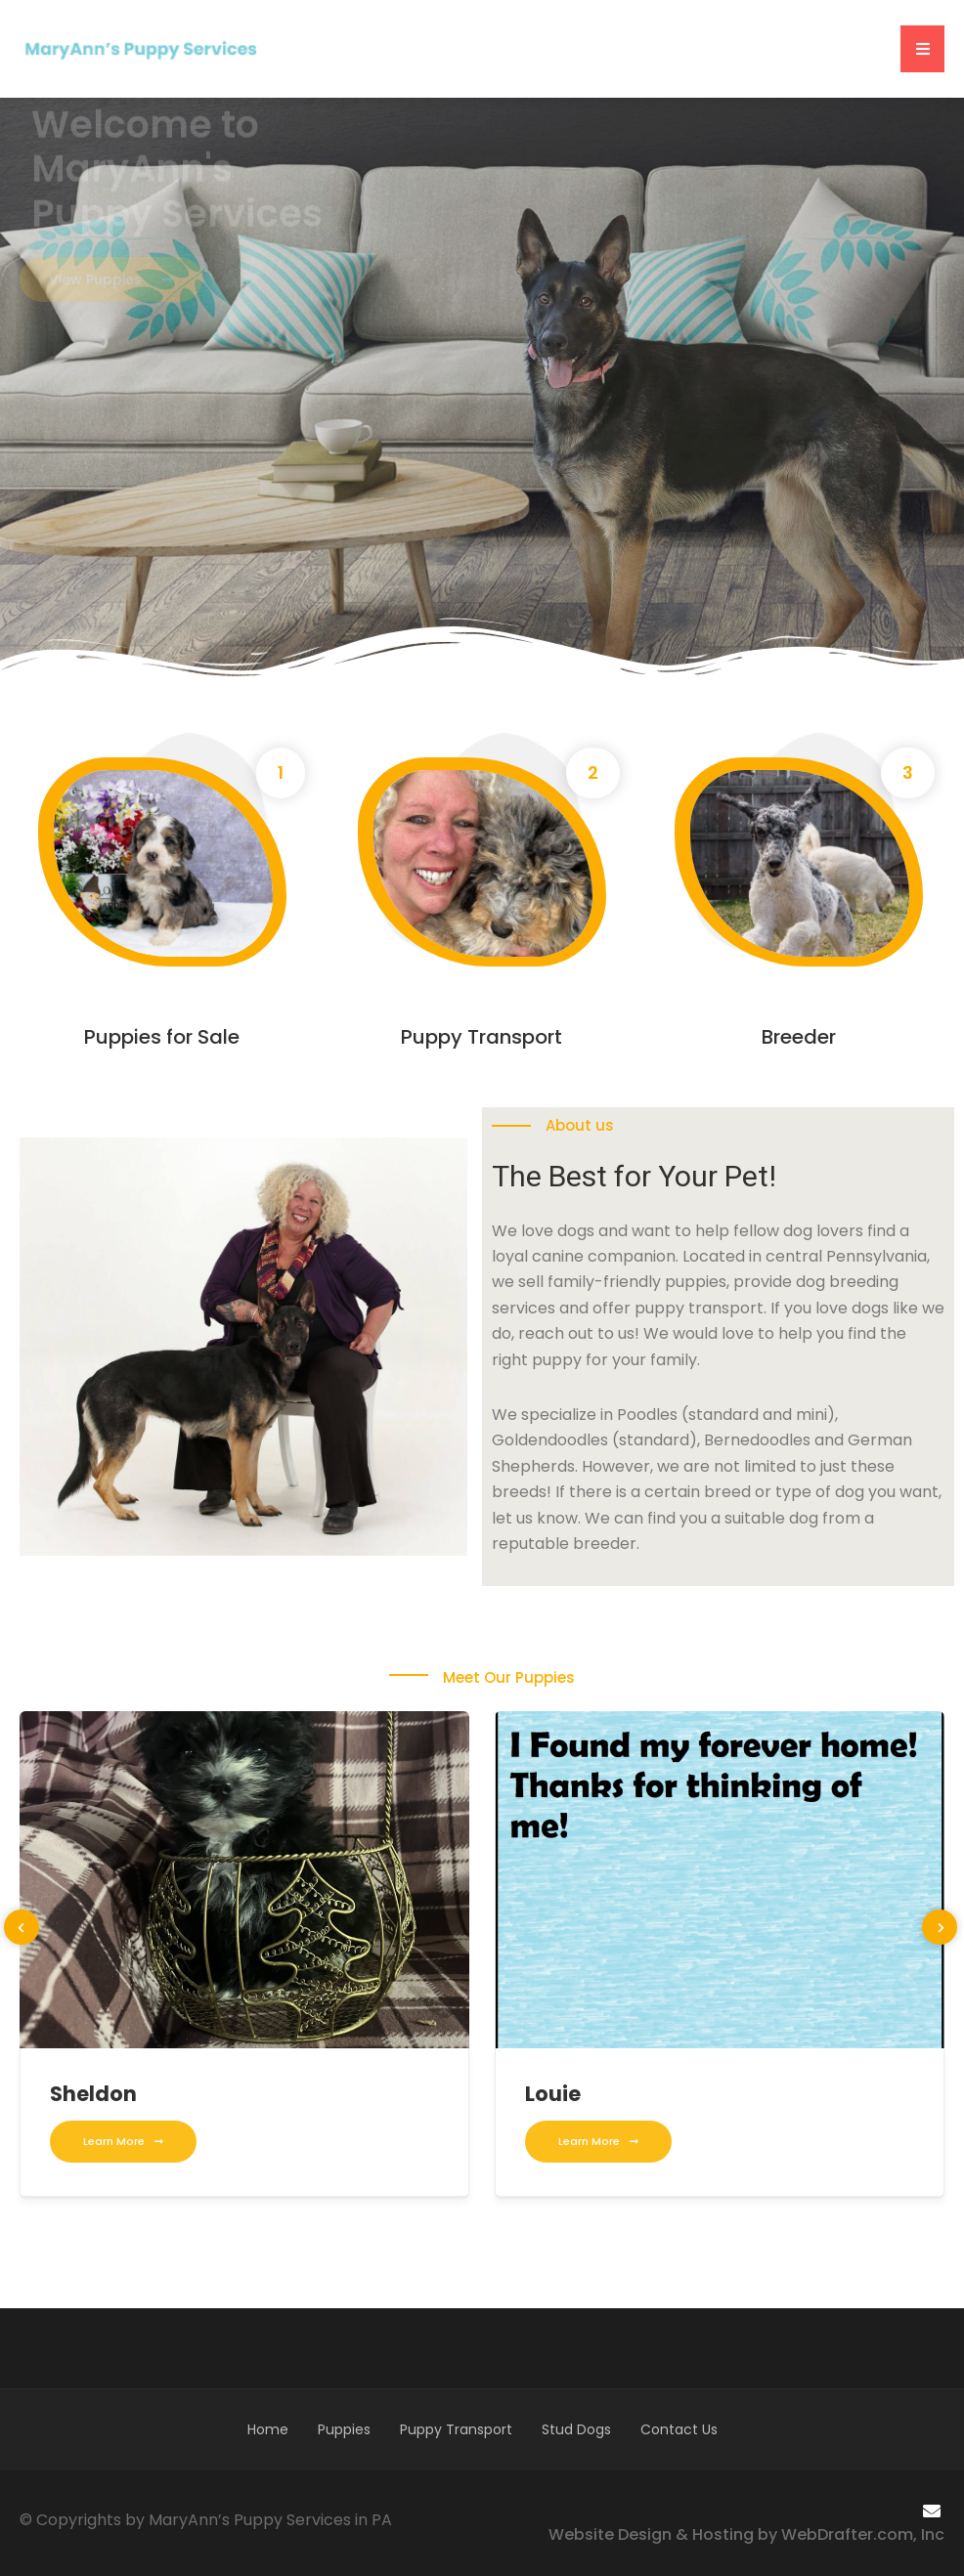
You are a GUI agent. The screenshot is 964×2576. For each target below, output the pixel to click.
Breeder (799, 1037)
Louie (553, 2093)
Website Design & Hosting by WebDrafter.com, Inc (746, 2534)
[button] (922, 48)
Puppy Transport (481, 1037)
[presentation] (21, 1927)
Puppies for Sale (162, 1037)
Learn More (123, 2141)
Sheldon (93, 2093)
